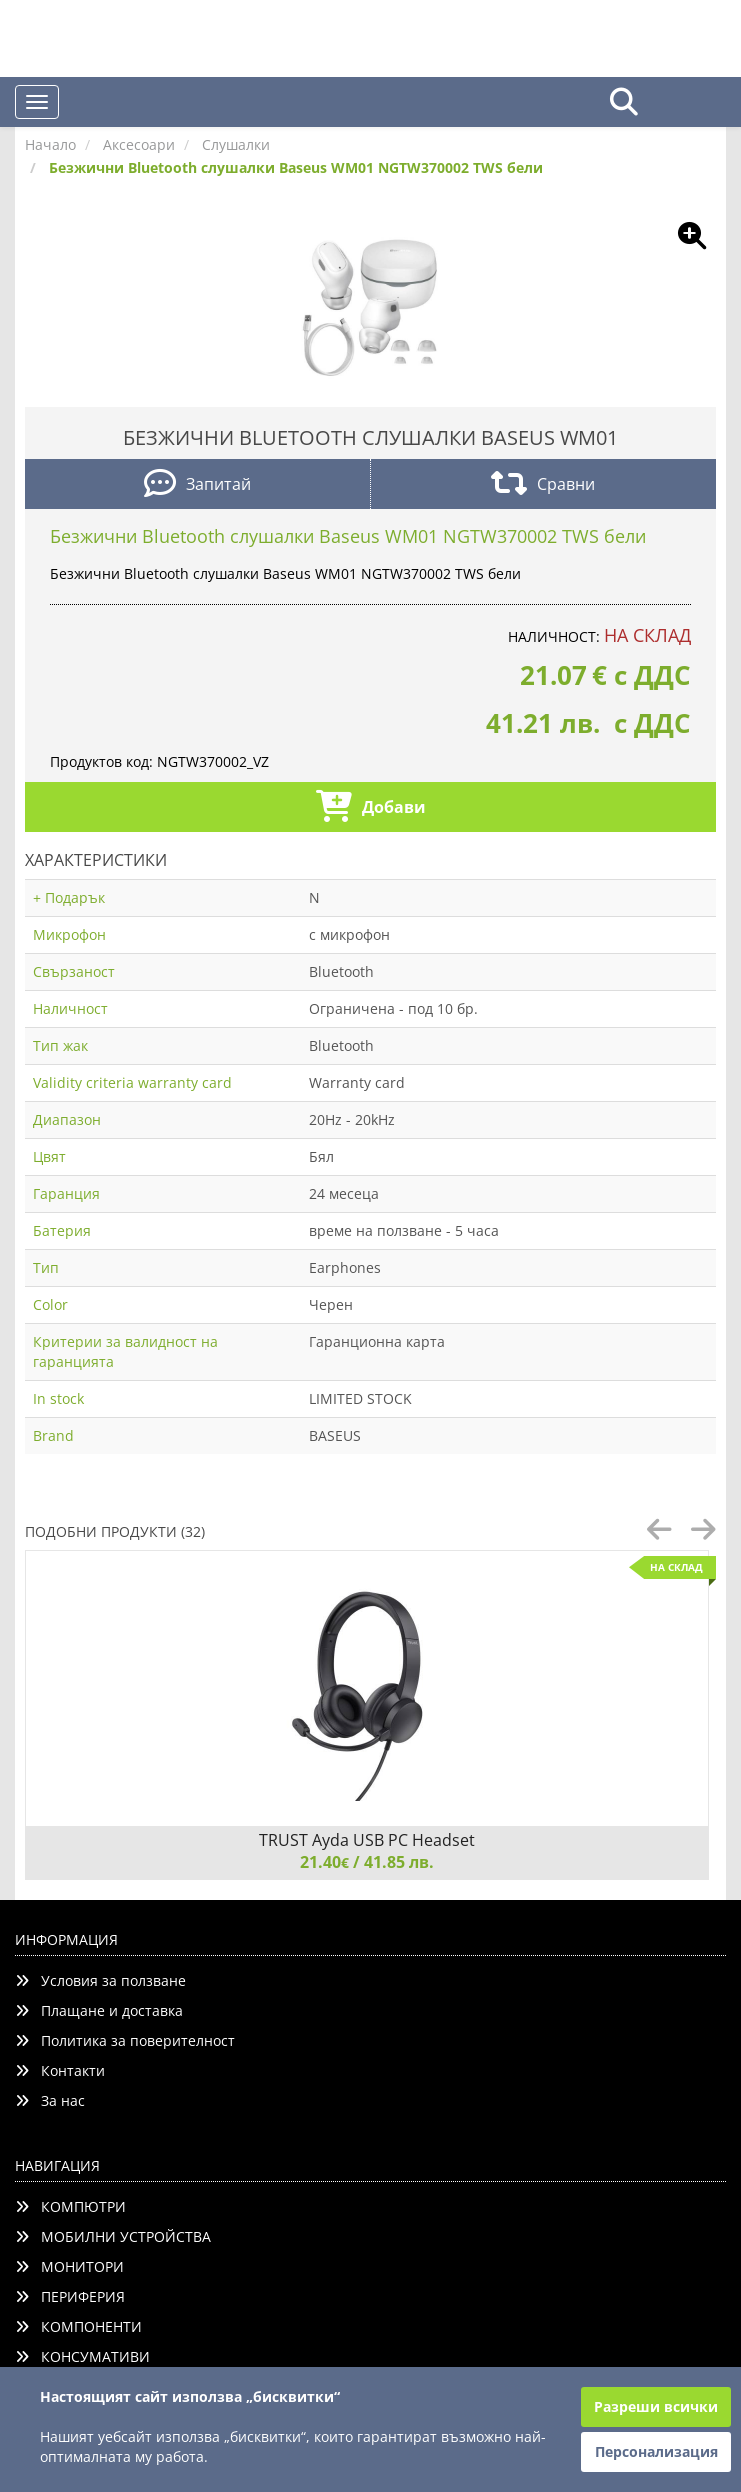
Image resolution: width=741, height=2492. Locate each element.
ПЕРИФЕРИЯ (70, 2296)
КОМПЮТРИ (70, 2206)
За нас (50, 2100)
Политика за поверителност (125, 2040)
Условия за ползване (100, 1980)
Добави (371, 808)
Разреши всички (656, 2406)
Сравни (543, 485)
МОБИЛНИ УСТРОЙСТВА (113, 2236)
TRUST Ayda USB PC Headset (367, 1840)
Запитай (197, 485)
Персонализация (656, 2451)
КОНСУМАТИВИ (82, 2356)
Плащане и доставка (99, 2010)
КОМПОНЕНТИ (78, 2326)
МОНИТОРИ (69, 2266)
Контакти (60, 2070)
